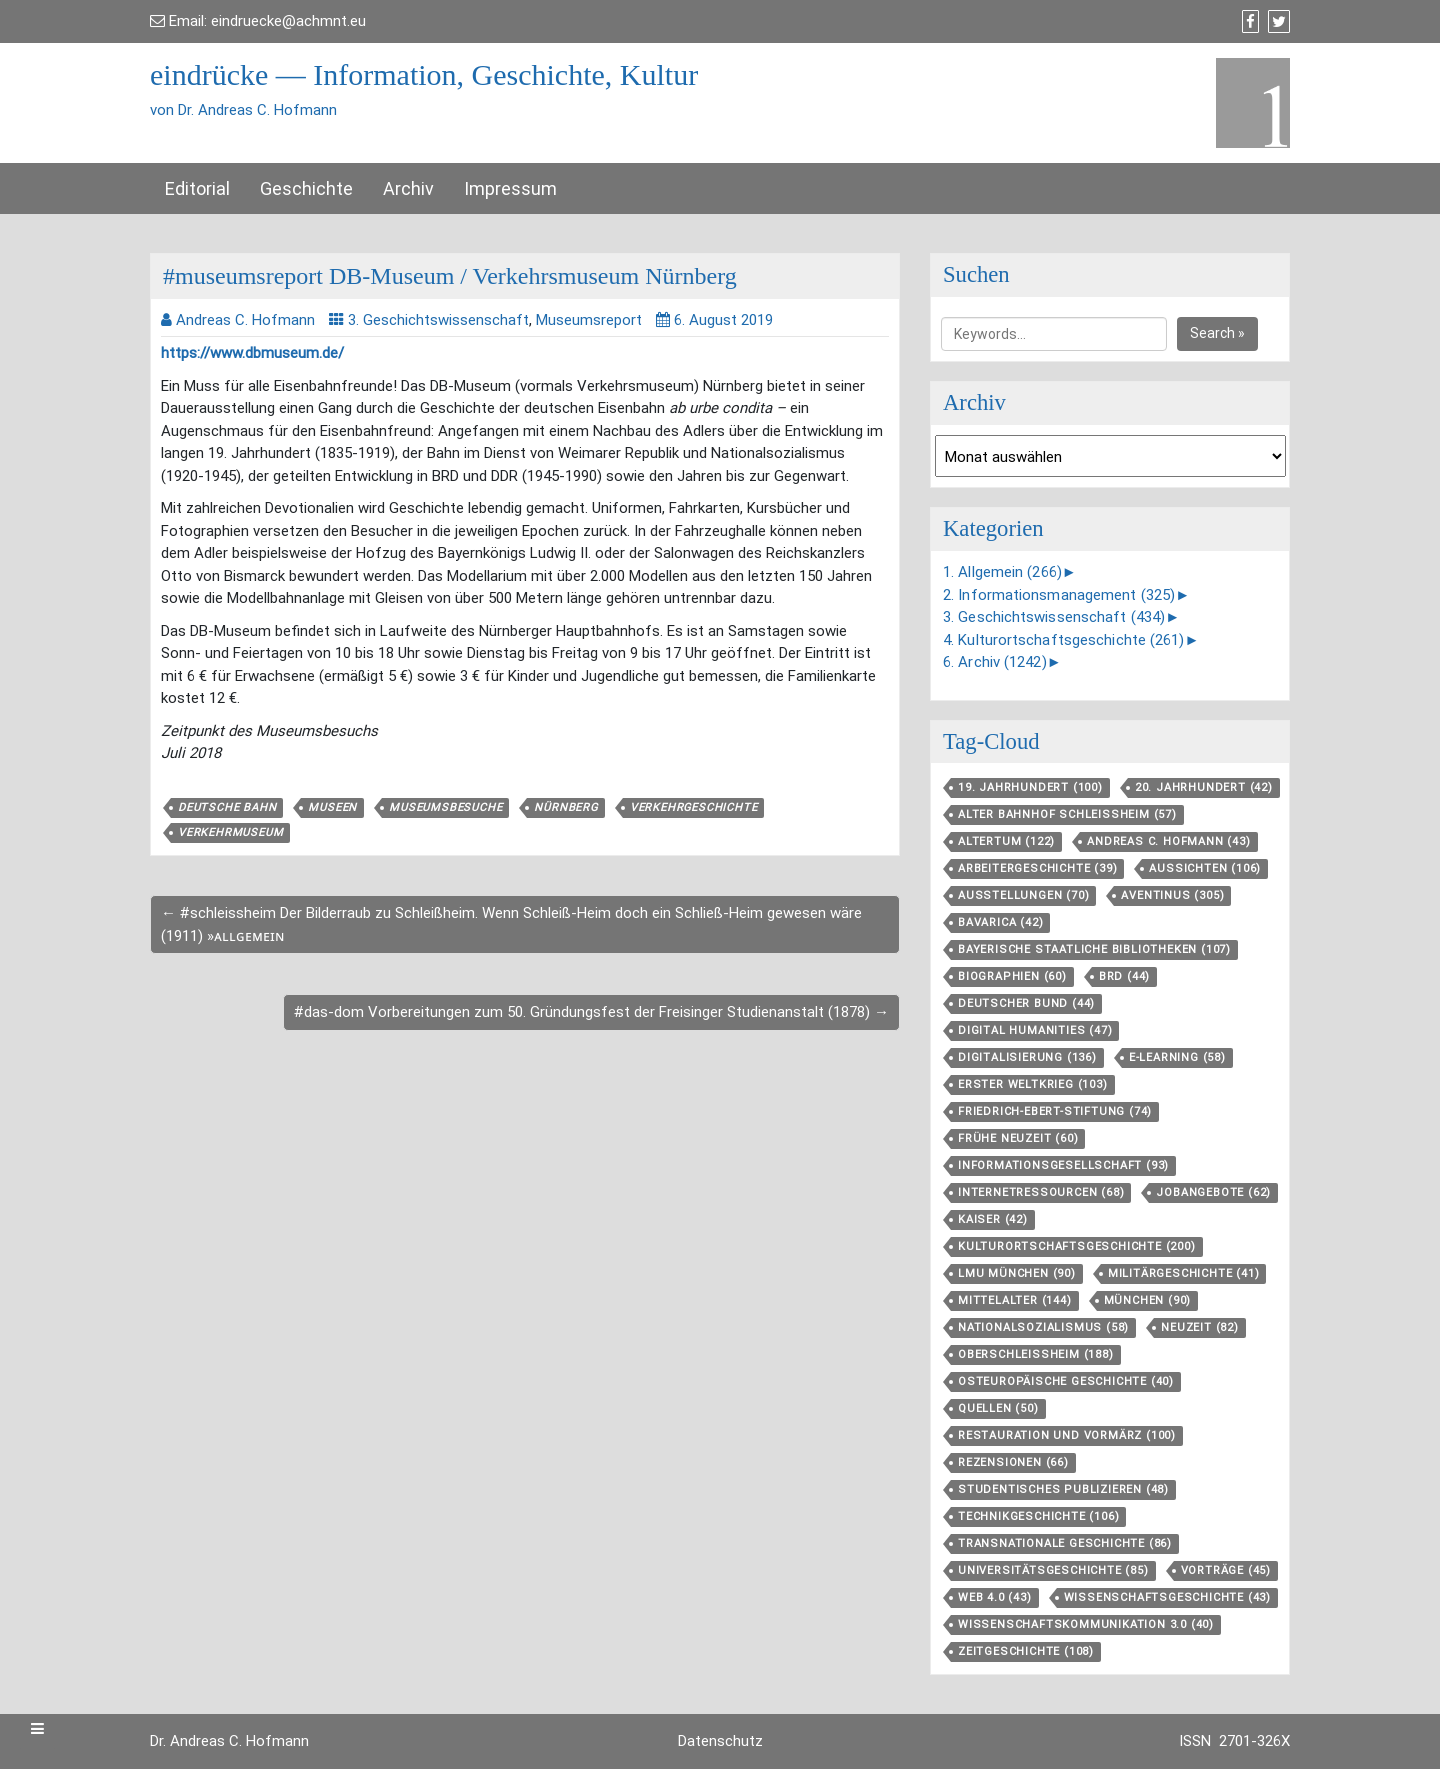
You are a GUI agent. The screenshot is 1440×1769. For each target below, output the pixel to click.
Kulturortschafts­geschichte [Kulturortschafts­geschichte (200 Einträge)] (1077, 1246)
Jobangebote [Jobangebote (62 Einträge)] (1213, 1192)
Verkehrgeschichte (694, 807)
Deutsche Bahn (227, 807)
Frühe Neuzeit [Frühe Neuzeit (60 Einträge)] (1018, 1138)
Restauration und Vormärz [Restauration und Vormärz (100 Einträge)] (1067, 1435)
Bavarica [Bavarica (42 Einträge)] (1000, 922)
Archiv (408, 188)
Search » (1217, 333)
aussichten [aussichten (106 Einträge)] (1205, 868)
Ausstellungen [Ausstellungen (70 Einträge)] (1023, 895)
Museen (332, 807)
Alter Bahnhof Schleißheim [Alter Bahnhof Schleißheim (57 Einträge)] (1067, 814)
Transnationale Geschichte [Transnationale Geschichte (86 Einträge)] (1065, 1543)
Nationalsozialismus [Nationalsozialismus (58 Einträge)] (1043, 1327)
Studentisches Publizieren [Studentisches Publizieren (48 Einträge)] (1063, 1489)
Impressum (510, 188)
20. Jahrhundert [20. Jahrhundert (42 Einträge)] (1204, 787)
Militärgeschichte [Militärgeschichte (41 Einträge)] (1184, 1273)
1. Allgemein (1002, 572)
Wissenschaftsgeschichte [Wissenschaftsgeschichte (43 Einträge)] (1167, 1597)
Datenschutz (720, 1741)
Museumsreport (589, 320)
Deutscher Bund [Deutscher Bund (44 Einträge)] (1026, 1003)
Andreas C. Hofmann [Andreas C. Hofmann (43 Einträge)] (1168, 841)
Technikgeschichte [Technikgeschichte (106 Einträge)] (1038, 1516)
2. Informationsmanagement (1059, 595)
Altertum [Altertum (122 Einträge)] (1006, 841)
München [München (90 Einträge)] (1148, 1300)
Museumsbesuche (445, 807)
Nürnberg (565, 807)
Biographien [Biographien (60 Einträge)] (1012, 976)
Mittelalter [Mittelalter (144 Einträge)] (1015, 1300)
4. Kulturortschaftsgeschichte (1064, 640)
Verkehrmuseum (230, 832)
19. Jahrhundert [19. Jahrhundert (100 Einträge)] (1030, 787)
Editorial (197, 188)
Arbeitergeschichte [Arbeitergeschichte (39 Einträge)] (1037, 868)
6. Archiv (995, 662)
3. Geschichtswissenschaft (438, 320)
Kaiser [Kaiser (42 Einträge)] (993, 1219)
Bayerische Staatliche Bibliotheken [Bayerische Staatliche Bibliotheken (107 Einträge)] (1094, 949)
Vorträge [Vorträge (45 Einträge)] (1226, 1570)
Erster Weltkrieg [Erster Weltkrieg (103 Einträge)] (1033, 1084)
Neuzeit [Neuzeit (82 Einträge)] (1200, 1327)
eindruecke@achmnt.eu (288, 21)
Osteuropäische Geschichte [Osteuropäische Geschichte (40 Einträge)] (1066, 1381)
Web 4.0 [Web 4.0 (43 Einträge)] (995, 1597)
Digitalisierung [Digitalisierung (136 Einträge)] (1027, 1057)
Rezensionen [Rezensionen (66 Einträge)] (1013, 1462)
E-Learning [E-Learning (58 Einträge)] (1177, 1057)
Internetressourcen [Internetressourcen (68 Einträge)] (1041, 1192)
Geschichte (306, 188)
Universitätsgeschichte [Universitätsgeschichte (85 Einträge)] (1053, 1570)
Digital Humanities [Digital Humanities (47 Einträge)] (1035, 1030)
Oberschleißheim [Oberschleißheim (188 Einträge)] (1036, 1354)
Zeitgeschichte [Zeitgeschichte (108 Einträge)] (1026, 1651)
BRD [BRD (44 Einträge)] (1124, 976)
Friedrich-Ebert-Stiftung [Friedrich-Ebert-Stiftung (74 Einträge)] (1055, 1111)
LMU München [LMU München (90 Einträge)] (1017, 1273)
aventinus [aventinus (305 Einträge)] (1172, 895)
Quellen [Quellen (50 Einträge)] (998, 1408)
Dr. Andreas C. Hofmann (229, 1741)
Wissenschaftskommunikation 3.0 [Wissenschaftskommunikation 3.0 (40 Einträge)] (1086, 1624)
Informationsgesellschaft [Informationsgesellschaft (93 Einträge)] (1063, 1165)
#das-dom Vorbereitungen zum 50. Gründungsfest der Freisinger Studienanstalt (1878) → (591, 1012)
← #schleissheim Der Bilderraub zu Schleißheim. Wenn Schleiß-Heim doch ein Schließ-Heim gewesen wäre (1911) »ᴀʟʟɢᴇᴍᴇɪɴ (511, 924)
